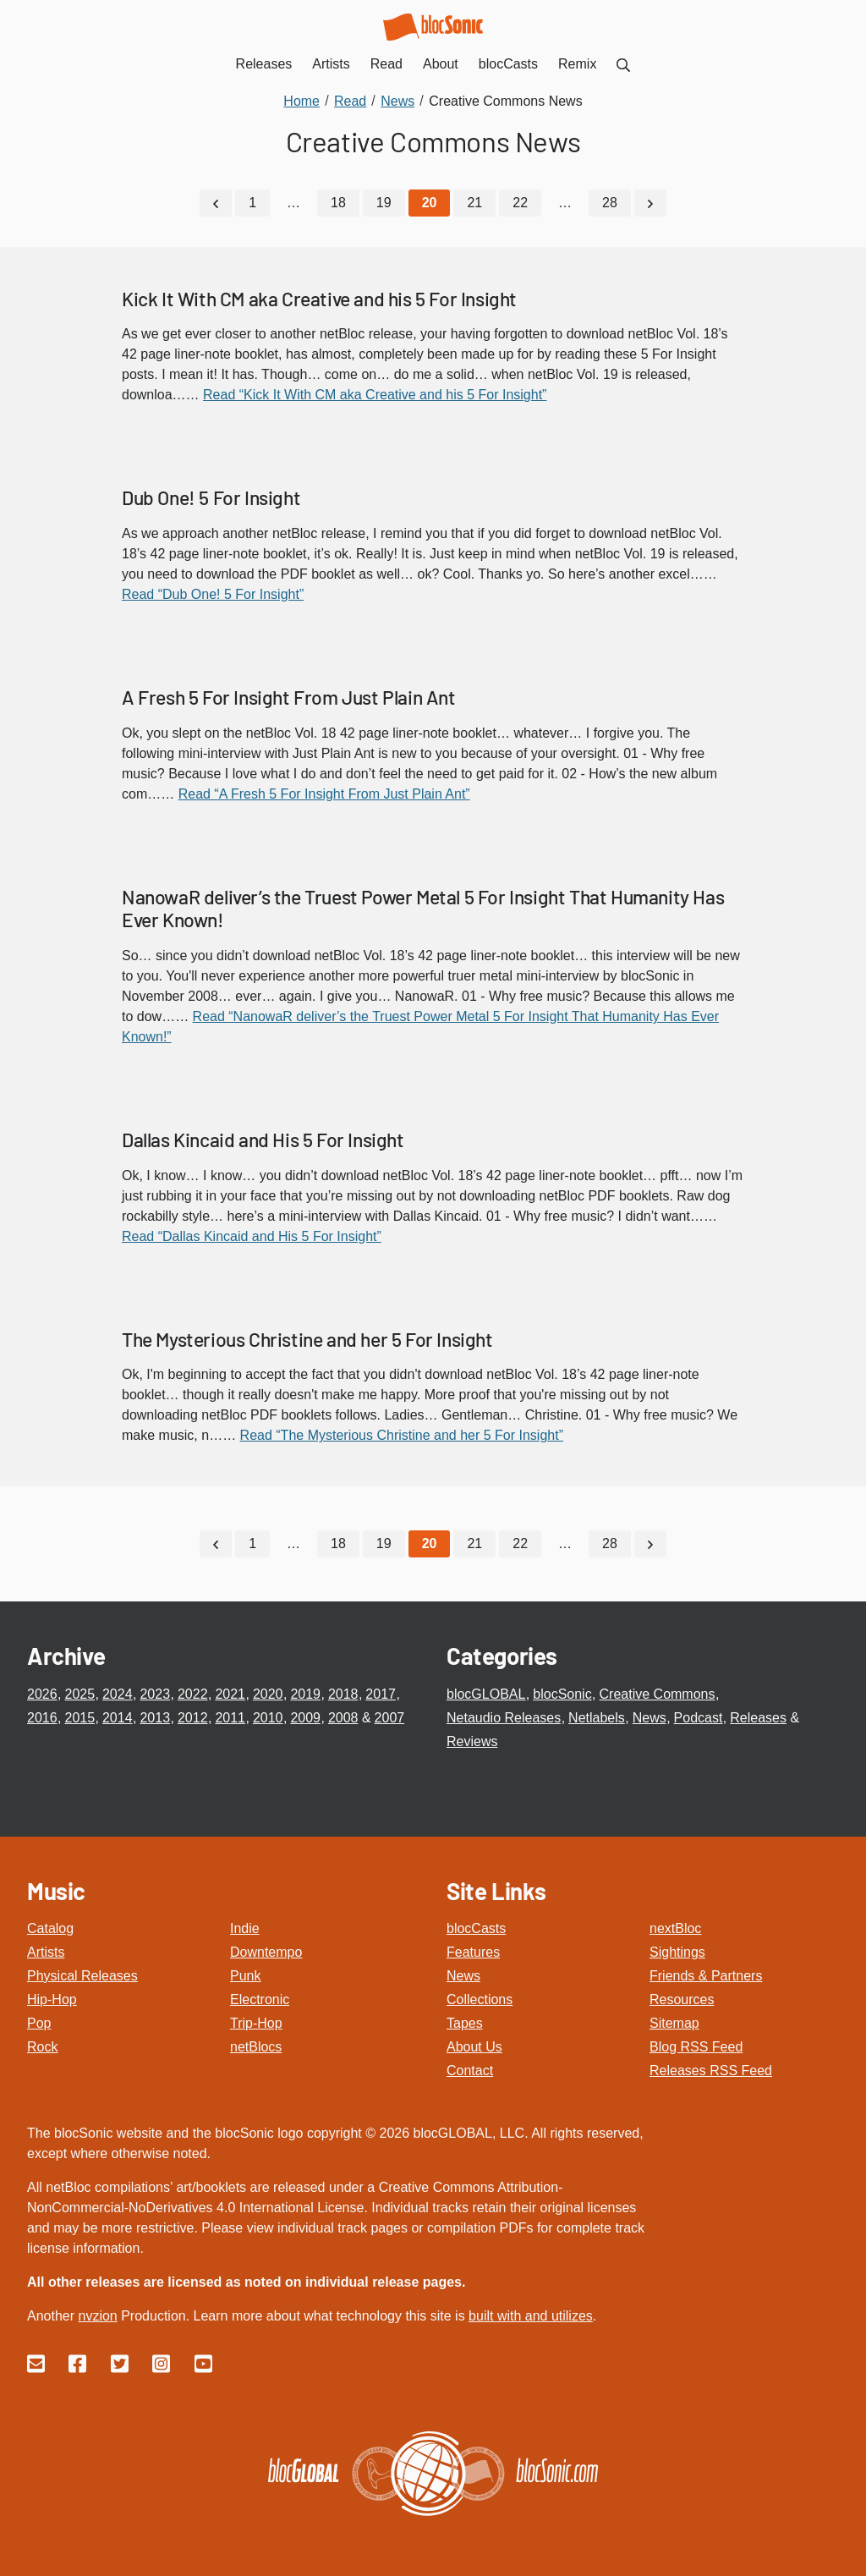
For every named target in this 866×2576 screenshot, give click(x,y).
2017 (380, 1694)
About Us (474, 2047)
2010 (268, 1718)
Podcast (698, 1718)
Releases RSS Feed (711, 2070)
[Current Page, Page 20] (429, 203)
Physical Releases (82, 1976)
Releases (758, 1718)
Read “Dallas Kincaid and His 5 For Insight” (251, 1236)
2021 (230, 1694)
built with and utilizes (531, 2316)
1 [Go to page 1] (252, 202)
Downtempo (266, 1952)
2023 (155, 1694)
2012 (193, 1718)
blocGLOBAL (486, 1694)
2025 (79, 1694)
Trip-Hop (256, 2023)
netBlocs (256, 2047)
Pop (39, 2023)
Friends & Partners (706, 1976)
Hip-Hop (52, 1999)
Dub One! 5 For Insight (211, 497)
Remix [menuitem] (577, 64)
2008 (343, 1718)
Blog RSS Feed (696, 2047)
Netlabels (596, 1718)
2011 (230, 1718)
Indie (245, 1928)
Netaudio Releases (504, 1718)
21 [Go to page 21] (474, 202)
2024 (117, 1694)
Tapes (465, 2023)
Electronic (259, 1999)
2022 (193, 1694)
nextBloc (675, 1928)
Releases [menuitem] (264, 64)
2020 (268, 1694)
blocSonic (562, 1694)
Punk (245, 1976)
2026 (42, 1694)
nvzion (97, 2316)
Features (473, 1952)
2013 (155, 1718)
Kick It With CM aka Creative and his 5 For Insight (319, 298)
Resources (682, 1999)
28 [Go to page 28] (609, 202)
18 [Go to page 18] (338, 202)
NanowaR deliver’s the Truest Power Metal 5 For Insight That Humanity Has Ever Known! (423, 908)
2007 (390, 1718)
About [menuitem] (440, 64)
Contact (470, 2070)
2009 (305, 1718)
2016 (42, 1718)
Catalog (50, 1928)
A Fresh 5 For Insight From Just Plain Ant (289, 697)
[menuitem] (623, 64)
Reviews (472, 1741)
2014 (117, 1718)
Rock (42, 2047)
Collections (479, 1999)
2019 (305, 1694)
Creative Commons (657, 1694)
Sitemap (674, 2023)
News (649, 1718)
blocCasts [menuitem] (508, 64)
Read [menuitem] (386, 64)
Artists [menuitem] (330, 64)
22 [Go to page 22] (520, 202)
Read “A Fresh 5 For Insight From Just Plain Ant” (324, 794)
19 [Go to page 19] (384, 202)
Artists (45, 1952)
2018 (343, 1694)
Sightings (677, 1952)
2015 (79, 1718)
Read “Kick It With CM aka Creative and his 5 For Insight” (374, 394)
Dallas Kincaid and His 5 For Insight (263, 1139)
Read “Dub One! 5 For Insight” (213, 594)
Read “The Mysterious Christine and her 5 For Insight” (401, 1435)
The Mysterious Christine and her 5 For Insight (307, 1339)
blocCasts (476, 1928)
